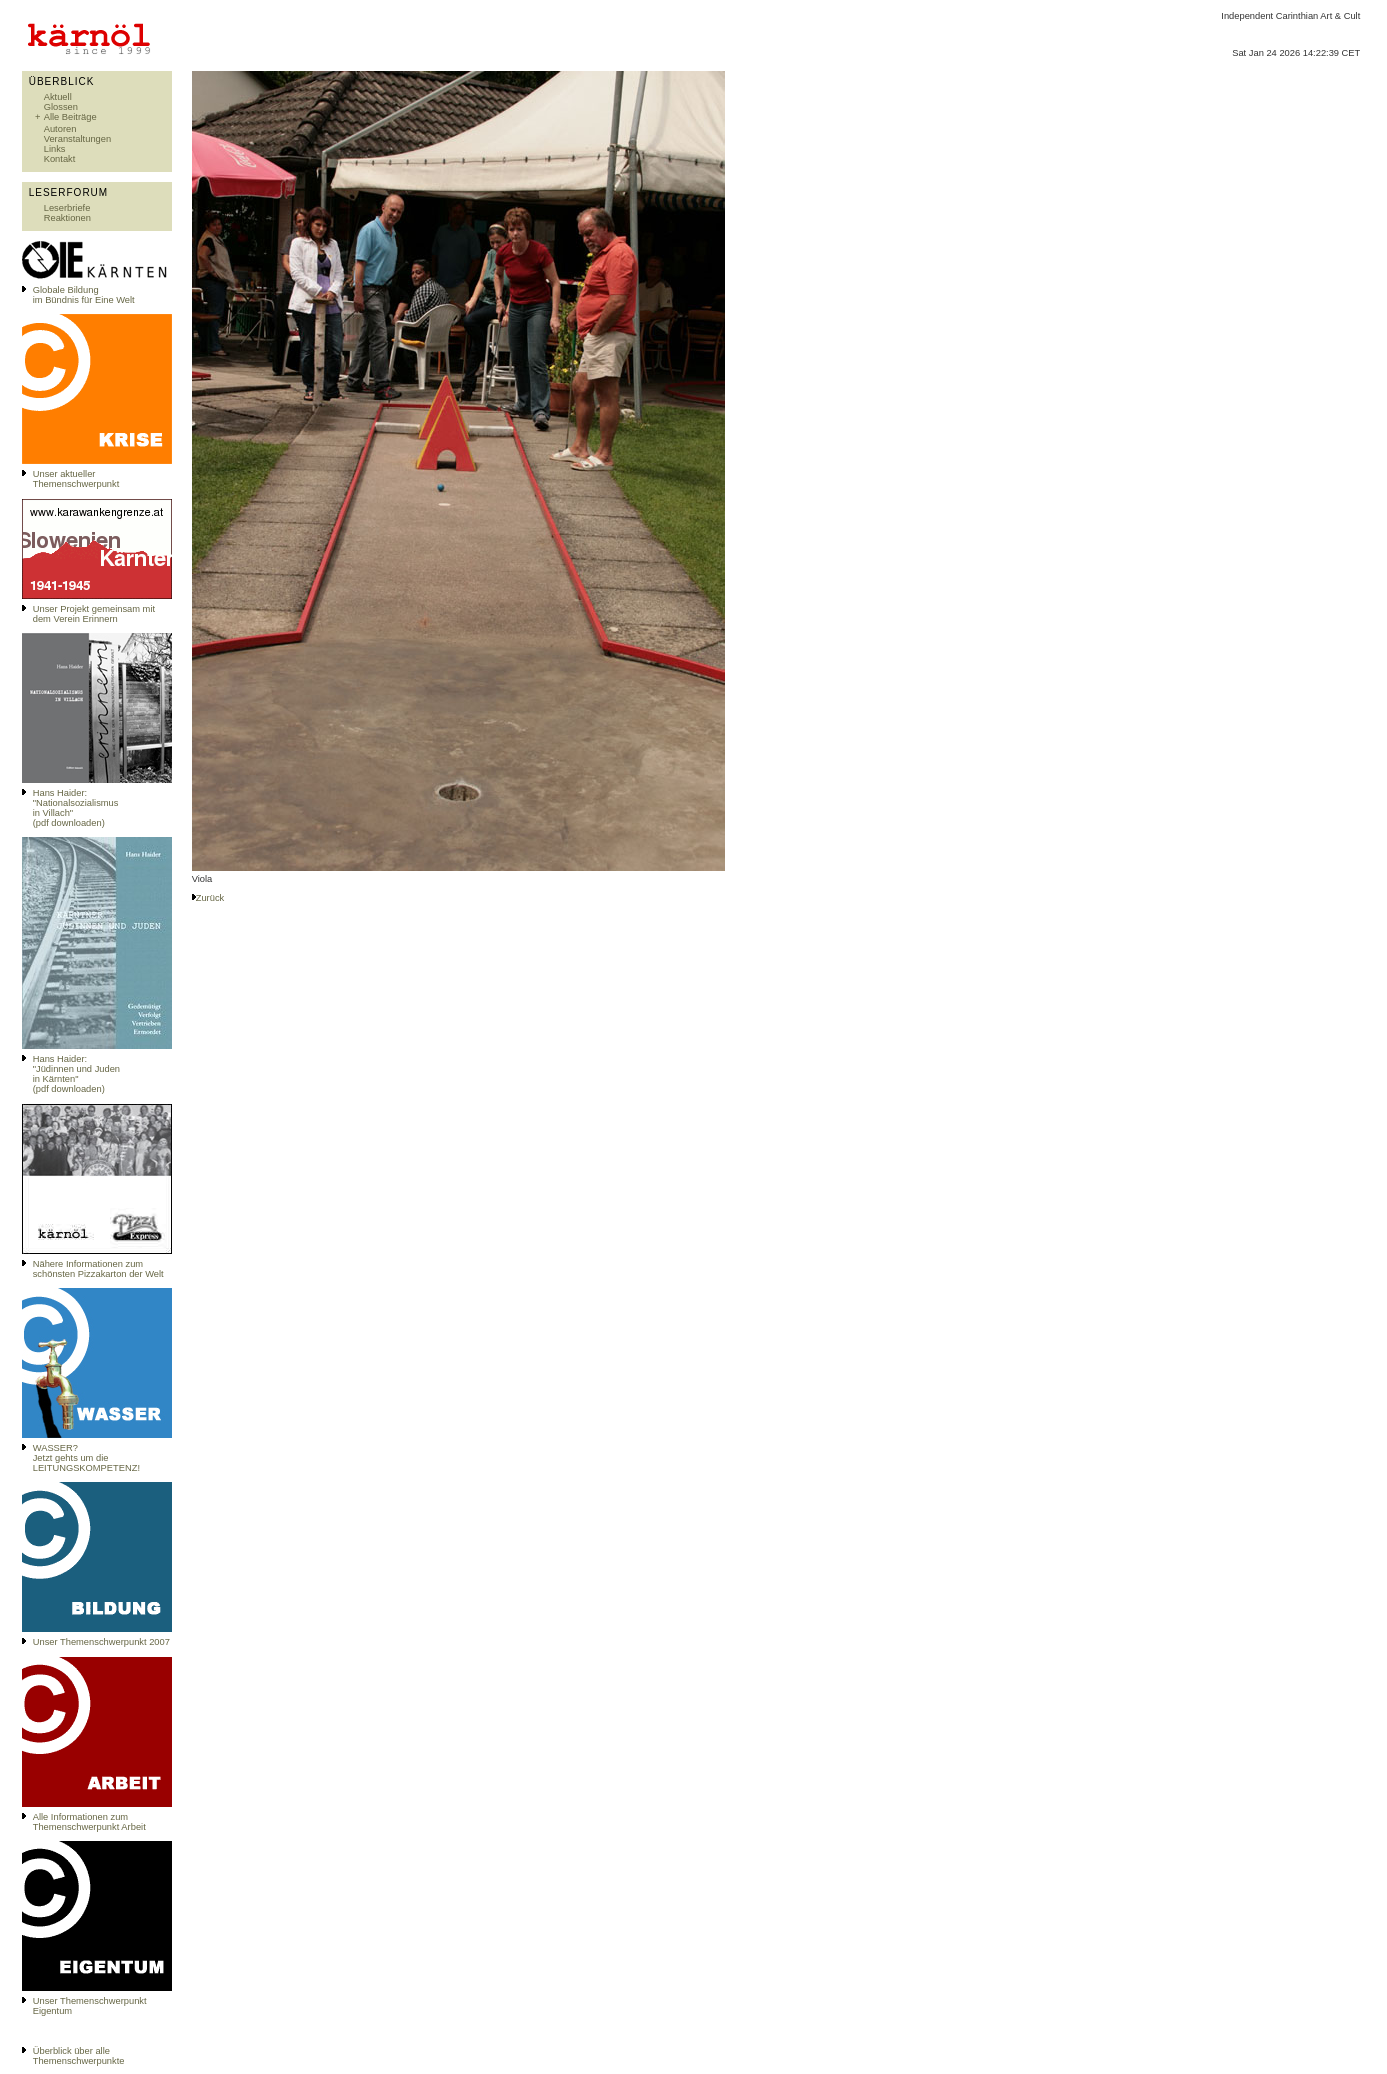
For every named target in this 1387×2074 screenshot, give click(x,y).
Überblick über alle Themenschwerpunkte (79, 2056)
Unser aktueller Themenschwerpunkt (76, 479)
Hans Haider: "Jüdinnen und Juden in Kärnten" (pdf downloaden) (76, 1074)
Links (55, 149)
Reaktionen (67, 218)
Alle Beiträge (70, 117)
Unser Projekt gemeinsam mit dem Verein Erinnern (94, 614)
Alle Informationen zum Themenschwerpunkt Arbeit (89, 1822)
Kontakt (60, 159)
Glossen (61, 107)
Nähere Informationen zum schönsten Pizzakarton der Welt (98, 1269)
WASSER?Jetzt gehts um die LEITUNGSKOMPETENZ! (86, 1458)
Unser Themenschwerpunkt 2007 (101, 1642)
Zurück (210, 898)
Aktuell (58, 97)
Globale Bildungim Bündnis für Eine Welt (84, 295)
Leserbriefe (67, 208)
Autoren (60, 129)
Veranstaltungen (77, 139)
